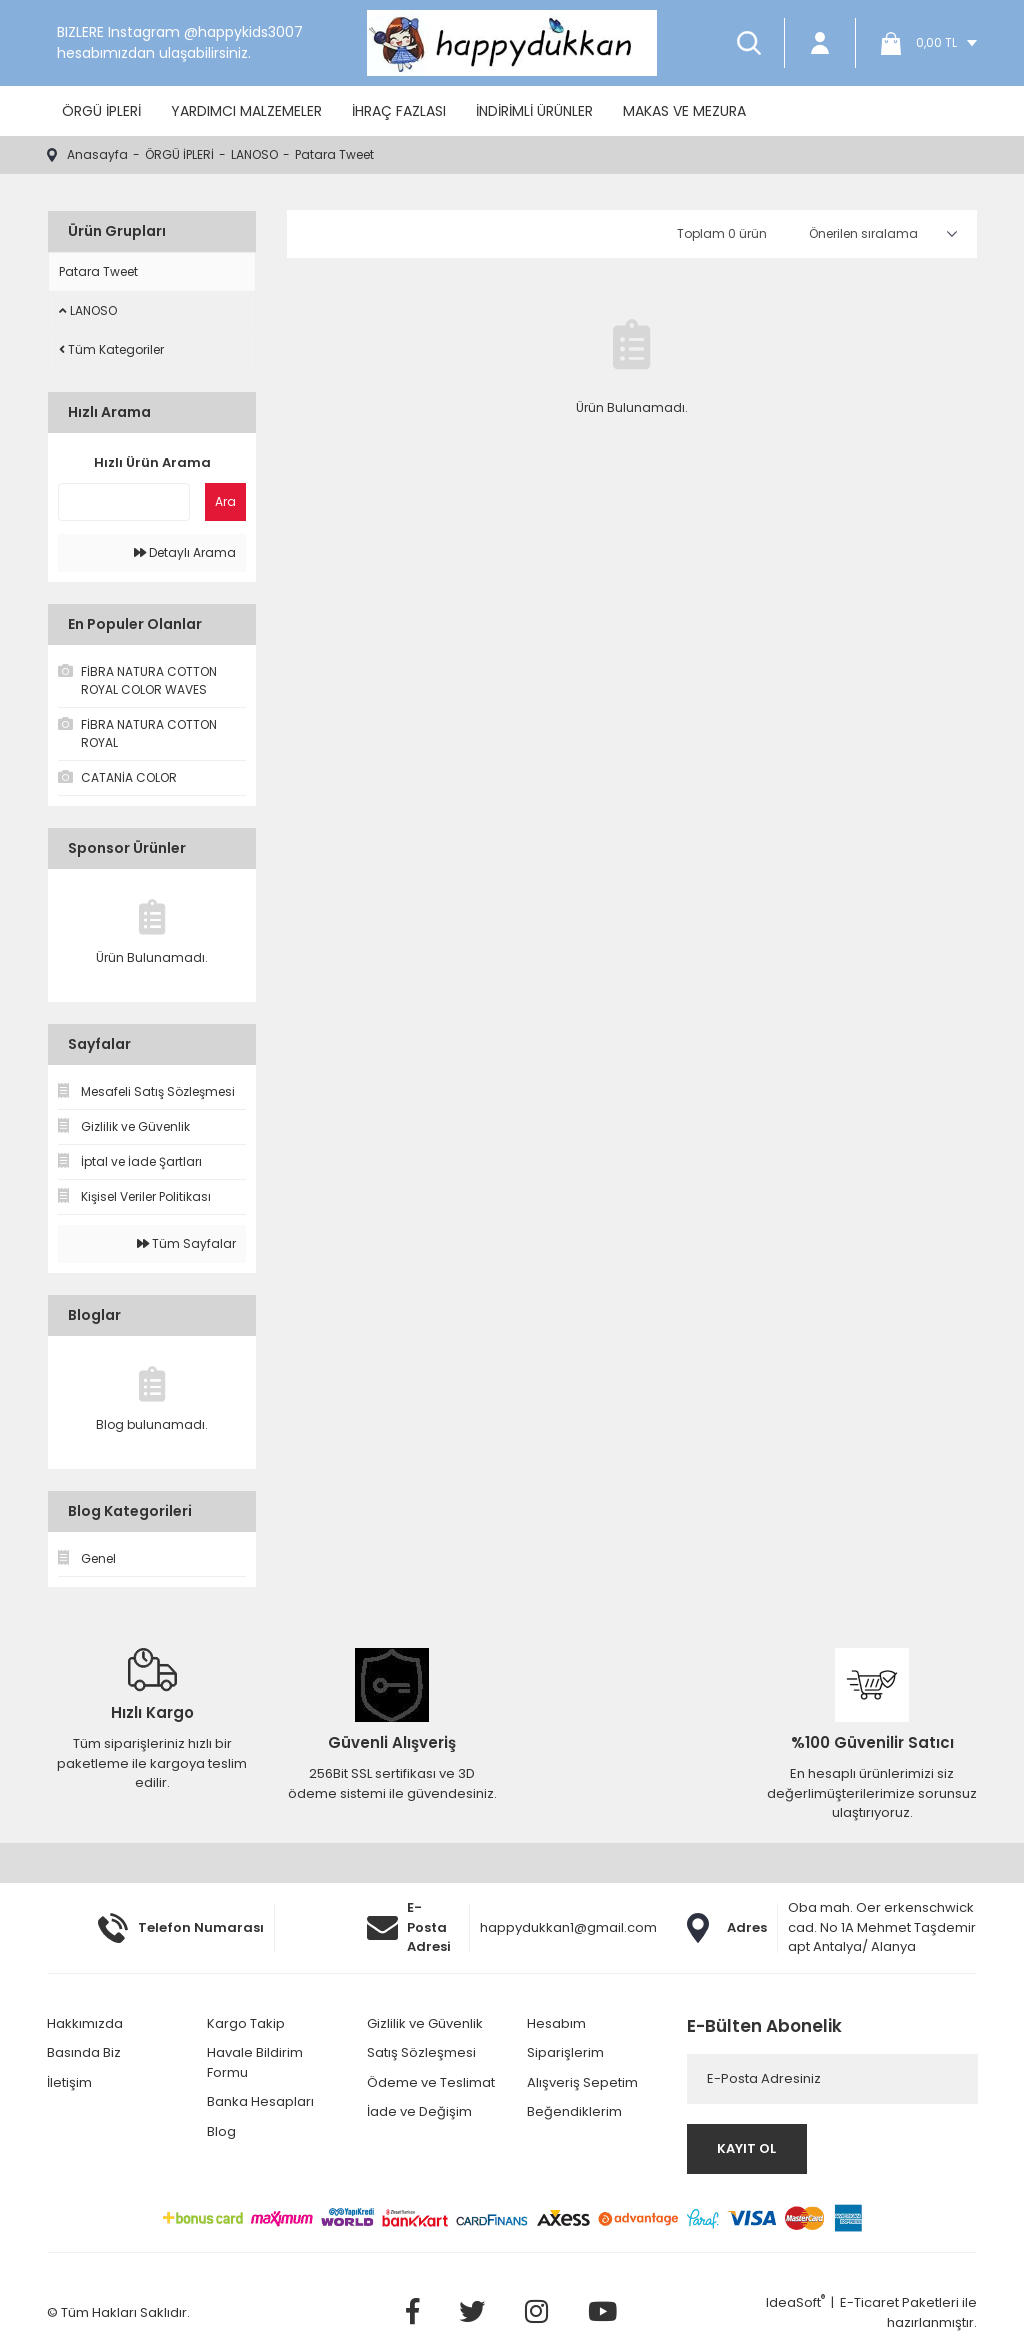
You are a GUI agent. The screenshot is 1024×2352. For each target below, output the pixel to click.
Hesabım (556, 2023)
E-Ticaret (869, 2302)
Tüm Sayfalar (186, 1243)
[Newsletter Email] (832, 2079)
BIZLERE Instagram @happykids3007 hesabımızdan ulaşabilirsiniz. (180, 42)
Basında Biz (84, 2052)
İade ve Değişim (419, 2111)
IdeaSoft (795, 2302)
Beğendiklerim (574, 2111)
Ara (225, 501)
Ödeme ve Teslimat (431, 2082)
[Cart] (921, 43)
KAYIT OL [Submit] (746, 2148)
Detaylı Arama (185, 552)
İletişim (69, 2082)
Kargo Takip (246, 2023)
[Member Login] (820, 43)
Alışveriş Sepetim (582, 2082)
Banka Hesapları (260, 2101)
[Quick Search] (124, 502)
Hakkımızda (85, 2023)
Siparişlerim (565, 2052)
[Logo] (512, 43)
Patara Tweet (334, 154)
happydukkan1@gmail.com (568, 1927)
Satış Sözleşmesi (421, 2052)
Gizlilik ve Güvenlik (425, 2023)
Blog (221, 2131)
